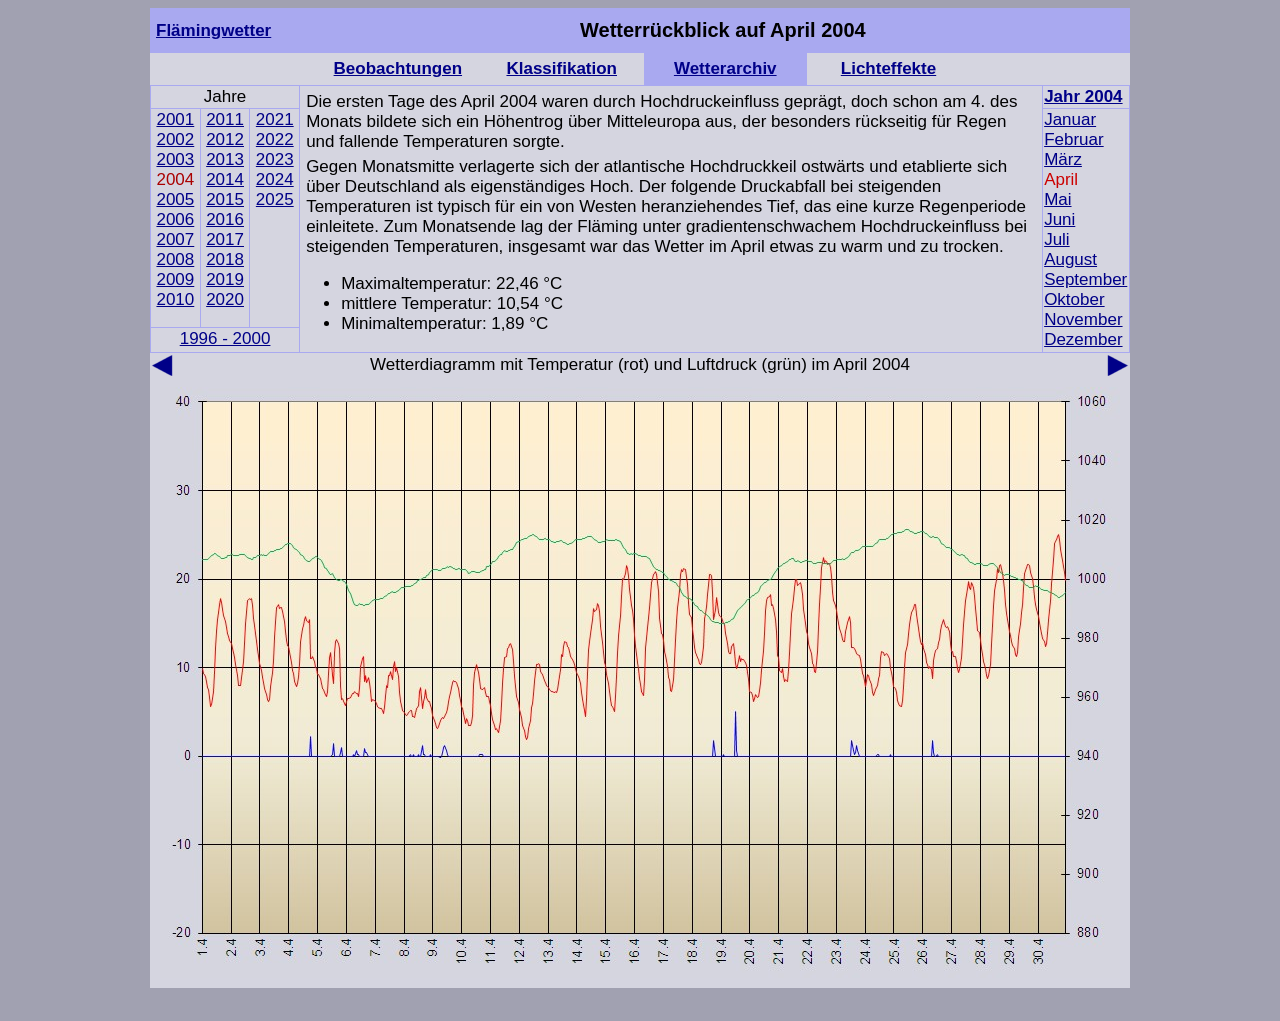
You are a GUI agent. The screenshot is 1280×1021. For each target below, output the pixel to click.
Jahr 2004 (1083, 96)
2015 (225, 199)
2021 (275, 119)
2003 (175, 159)
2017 (225, 239)
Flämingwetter (213, 30)
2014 (225, 179)
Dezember (1083, 339)
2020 (225, 299)
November (1083, 319)
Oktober (1074, 299)
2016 (225, 219)
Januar (1070, 119)
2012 (225, 139)
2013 (225, 159)
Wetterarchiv (725, 68)
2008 (175, 259)
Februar (1074, 139)
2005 (175, 199)
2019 (225, 279)
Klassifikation (561, 68)
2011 (225, 119)
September (1085, 279)
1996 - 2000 (225, 338)
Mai (1057, 199)
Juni (1059, 219)
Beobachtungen (398, 68)
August (1070, 259)
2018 (225, 259)
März (1063, 159)
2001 (175, 119)
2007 (175, 239)
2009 (175, 279)
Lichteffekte (888, 68)
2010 (175, 299)
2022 (275, 139)
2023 (275, 159)
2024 (275, 179)
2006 (175, 219)
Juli (1057, 239)
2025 (275, 199)
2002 (175, 139)
